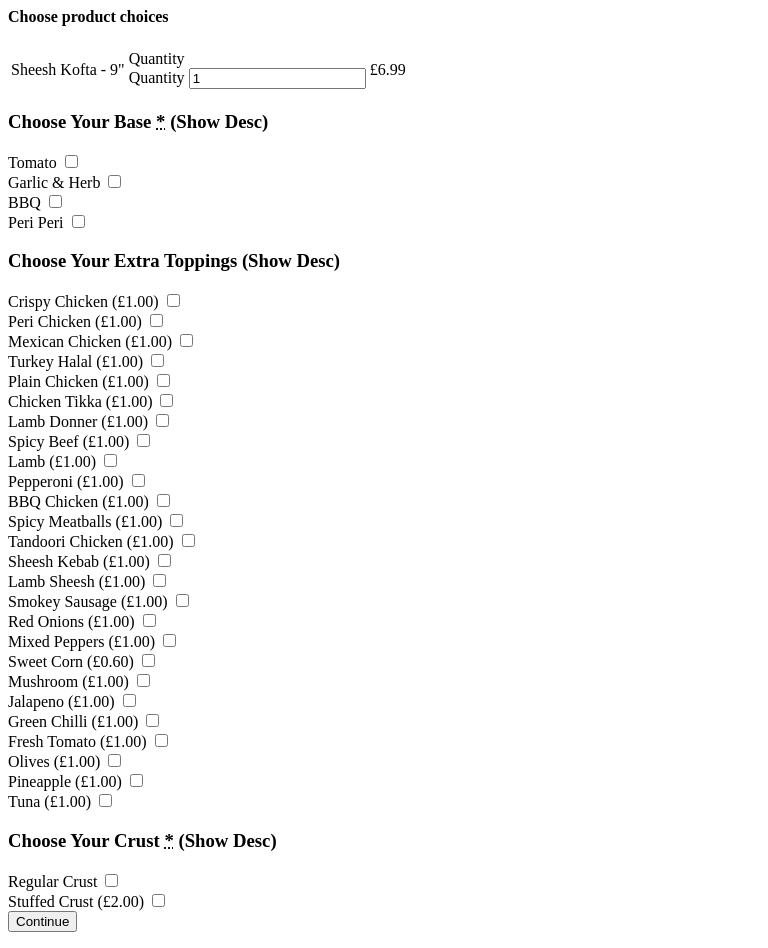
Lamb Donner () (88, 421)
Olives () (64, 761)
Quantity (157, 77)
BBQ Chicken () (89, 501)
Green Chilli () (83, 721)
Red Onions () (82, 621)
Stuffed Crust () (86, 901)
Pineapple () (75, 781)
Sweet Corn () (81, 661)
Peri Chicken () (85, 321)
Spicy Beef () (79, 441)
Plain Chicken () (89, 381)
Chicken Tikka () (90, 401)
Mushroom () (79, 681)
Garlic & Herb (64, 182)
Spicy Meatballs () (95, 521)
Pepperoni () (76, 481)
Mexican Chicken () (100, 341)
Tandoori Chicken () (101, 541)
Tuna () (60, 801)
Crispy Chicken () (94, 301)
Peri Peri (46, 222)
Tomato (43, 162)
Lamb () (62, 461)
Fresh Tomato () (88, 741)
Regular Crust (63, 881)
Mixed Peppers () (92, 641)
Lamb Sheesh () (87, 581)
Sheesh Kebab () (89, 561)
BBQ (35, 202)
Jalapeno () (72, 701)
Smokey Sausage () (98, 601)
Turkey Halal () (86, 361)
